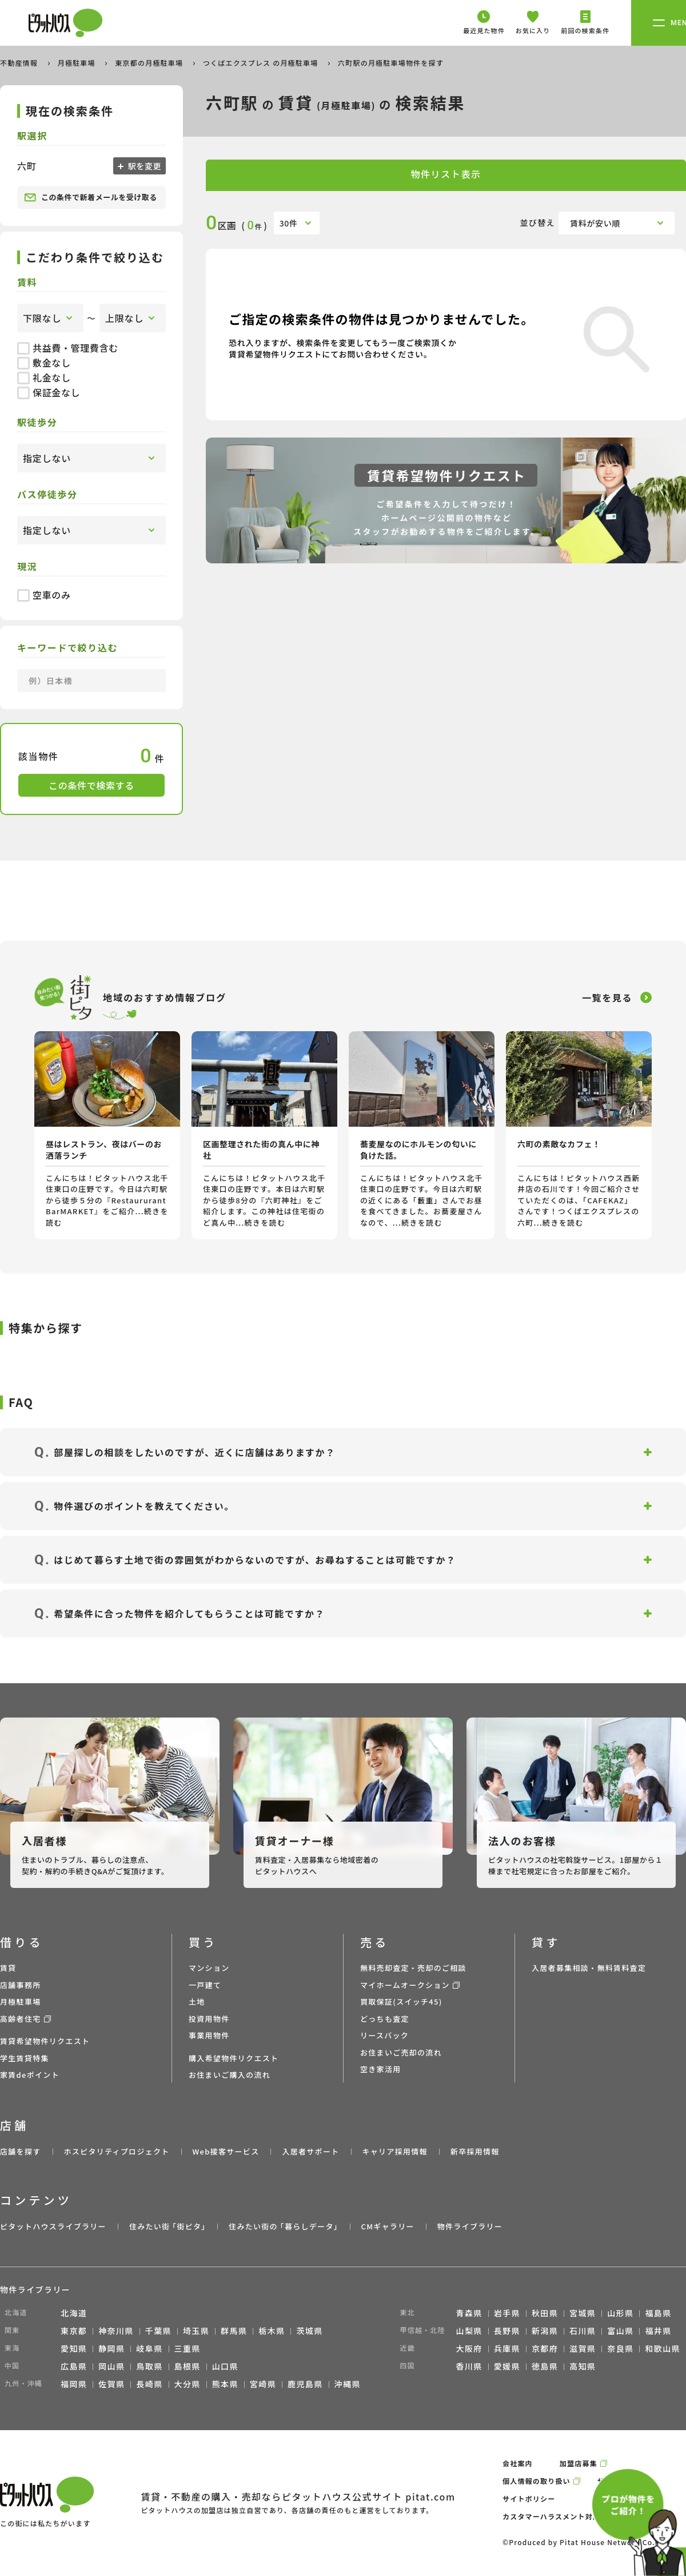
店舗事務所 (20, 1984)
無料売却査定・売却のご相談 (413, 1967)
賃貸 (8, 1967)
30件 (289, 223)
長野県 (507, 2330)
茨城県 (309, 2330)
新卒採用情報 (475, 2151)
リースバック (384, 2035)
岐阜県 (149, 2348)
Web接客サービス (226, 2151)
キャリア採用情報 (394, 2151)
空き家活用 (380, 2069)
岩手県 (507, 2313)
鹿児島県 (305, 2384)
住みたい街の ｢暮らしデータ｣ (283, 2226)
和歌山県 (662, 2348)
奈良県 (620, 2348)
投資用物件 (209, 2018)
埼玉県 (196, 2330)
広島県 (74, 2366)
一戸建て (205, 1984)
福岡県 (74, 2384)
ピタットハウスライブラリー (53, 2226)
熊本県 (225, 2384)
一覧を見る (607, 997)
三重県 (187, 2348)
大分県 (187, 2384)
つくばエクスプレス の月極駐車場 (261, 62)
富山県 (620, 2330)
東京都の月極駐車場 (150, 62)
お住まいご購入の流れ (229, 2074)
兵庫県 (507, 2348)
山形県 (620, 2313)
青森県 (469, 2313)
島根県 (187, 2366)
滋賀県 (582, 2348)
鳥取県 (149, 2366)
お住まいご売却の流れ (401, 2052)
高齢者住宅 (20, 2018)
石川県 (582, 2330)
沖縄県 (347, 2384)
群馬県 (234, 2330)
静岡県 (111, 2348)
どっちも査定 (384, 2018)
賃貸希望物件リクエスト (45, 2041)
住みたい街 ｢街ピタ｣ (167, 2226)
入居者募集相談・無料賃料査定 (589, 1967)
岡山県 (111, 2366)
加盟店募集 (578, 2463)
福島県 (658, 2313)
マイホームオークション (405, 1984)
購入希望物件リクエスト (233, 2058)
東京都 (74, 2330)
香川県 (469, 2366)
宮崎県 (263, 2384)
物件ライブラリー (469, 2226)
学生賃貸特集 (24, 2058)
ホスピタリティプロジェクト (116, 2151)
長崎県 (149, 2384)
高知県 (582, 2366)
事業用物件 (209, 2035)
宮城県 (582, 2313)
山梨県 (469, 2330)
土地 (197, 2001)
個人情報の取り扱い (536, 2481)
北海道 (74, 2313)
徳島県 (545, 2366)
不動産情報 (20, 62)
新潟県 (545, 2330)
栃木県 (271, 2330)
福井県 (658, 2330)
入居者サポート (310, 2151)
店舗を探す (20, 2151)
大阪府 (469, 2348)
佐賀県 (111, 2384)
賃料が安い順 (595, 223)
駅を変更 (143, 166)
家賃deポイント (29, 2074)
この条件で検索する (91, 785)
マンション (209, 1967)
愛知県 (74, 2348)
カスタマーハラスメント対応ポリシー (566, 2516)
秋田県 (545, 2313)
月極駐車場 (78, 62)
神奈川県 (116, 2330)
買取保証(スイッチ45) (401, 2001)
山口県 (225, 2366)
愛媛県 (507, 2366)
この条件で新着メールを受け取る (90, 197)
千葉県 (158, 2330)
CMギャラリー (387, 2226)
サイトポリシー (528, 2498)
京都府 (545, 2348)
